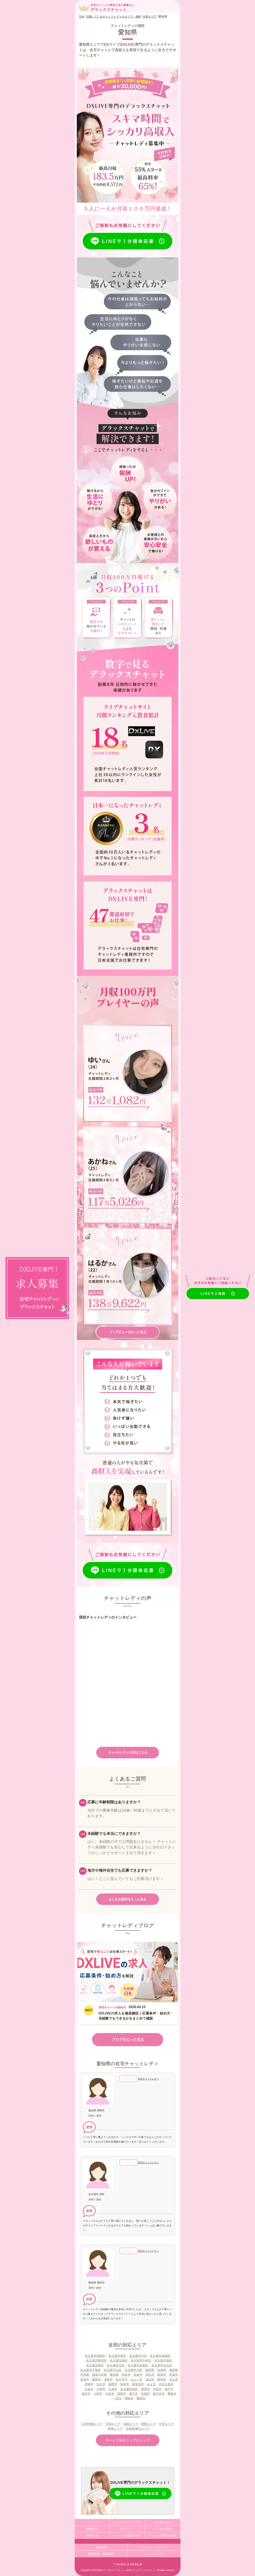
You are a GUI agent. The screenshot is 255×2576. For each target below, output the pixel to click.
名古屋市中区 (138, 2356)
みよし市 (136, 2379)
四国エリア (130, 2424)
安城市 (145, 2393)
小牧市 (98, 2393)
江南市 (112, 2389)
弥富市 (126, 2374)
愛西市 (96, 2379)
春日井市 (159, 2393)
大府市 (100, 2389)
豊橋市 (172, 2393)
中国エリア (113, 2424)
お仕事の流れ (163, 2522)
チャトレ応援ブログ (127, 2535)
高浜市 (149, 2374)
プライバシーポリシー (154, 2547)
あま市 (151, 2384)
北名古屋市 (166, 2384)
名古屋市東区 (117, 2356)
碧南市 (89, 2384)
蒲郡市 (112, 2384)
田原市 (173, 2374)
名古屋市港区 (163, 2360)
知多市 (124, 2384)
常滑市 (84, 2379)
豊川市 (133, 2393)
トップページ (92, 2522)
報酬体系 (92, 2529)
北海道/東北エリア (138, 2428)
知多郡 (161, 2370)
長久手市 (122, 2379)
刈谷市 (109, 2393)
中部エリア (166, 2424)
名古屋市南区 (119, 2360)
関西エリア (148, 2424)
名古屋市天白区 (161, 2365)
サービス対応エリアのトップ (128, 2440)
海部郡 (173, 2370)
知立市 (100, 2384)
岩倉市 (138, 2374)
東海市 (145, 2389)
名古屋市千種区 (90, 2370)
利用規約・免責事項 (101, 2553)
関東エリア (115, 2428)
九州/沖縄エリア (92, 2424)
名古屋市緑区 (129, 2389)
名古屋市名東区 (138, 2365)
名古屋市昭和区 (96, 2360)
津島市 (108, 2379)
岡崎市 (129, 2398)
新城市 (161, 2374)
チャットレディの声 (127, 2522)
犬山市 (173, 2379)
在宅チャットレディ (148, 2078)
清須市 (149, 2379)
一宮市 (117, 2398)
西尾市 (121, 2393)
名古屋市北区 (116, 2365)
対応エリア (127, 2529)
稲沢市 (86, 2393)
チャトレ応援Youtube (162, 2535)
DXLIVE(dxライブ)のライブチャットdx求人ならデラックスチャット (124, 2570)
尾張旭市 (138, 2384)
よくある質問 (163, 2529)
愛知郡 (114, 2374)
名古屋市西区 (95, 2365)
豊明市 (161, 2379)
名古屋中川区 (133, 2370)
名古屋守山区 (113, 2370)
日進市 (89, 2389)
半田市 (157, 2389)
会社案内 (101, 2547)
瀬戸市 (169, 2389)
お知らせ (92, 2535)
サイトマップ (154, 2553)
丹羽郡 (84, 2374)
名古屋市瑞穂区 (160, 2356)
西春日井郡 (99, 2374)
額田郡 (149, 2370)
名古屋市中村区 (141, 2360)
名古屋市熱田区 (95, 2356)
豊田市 (140, 2398)
